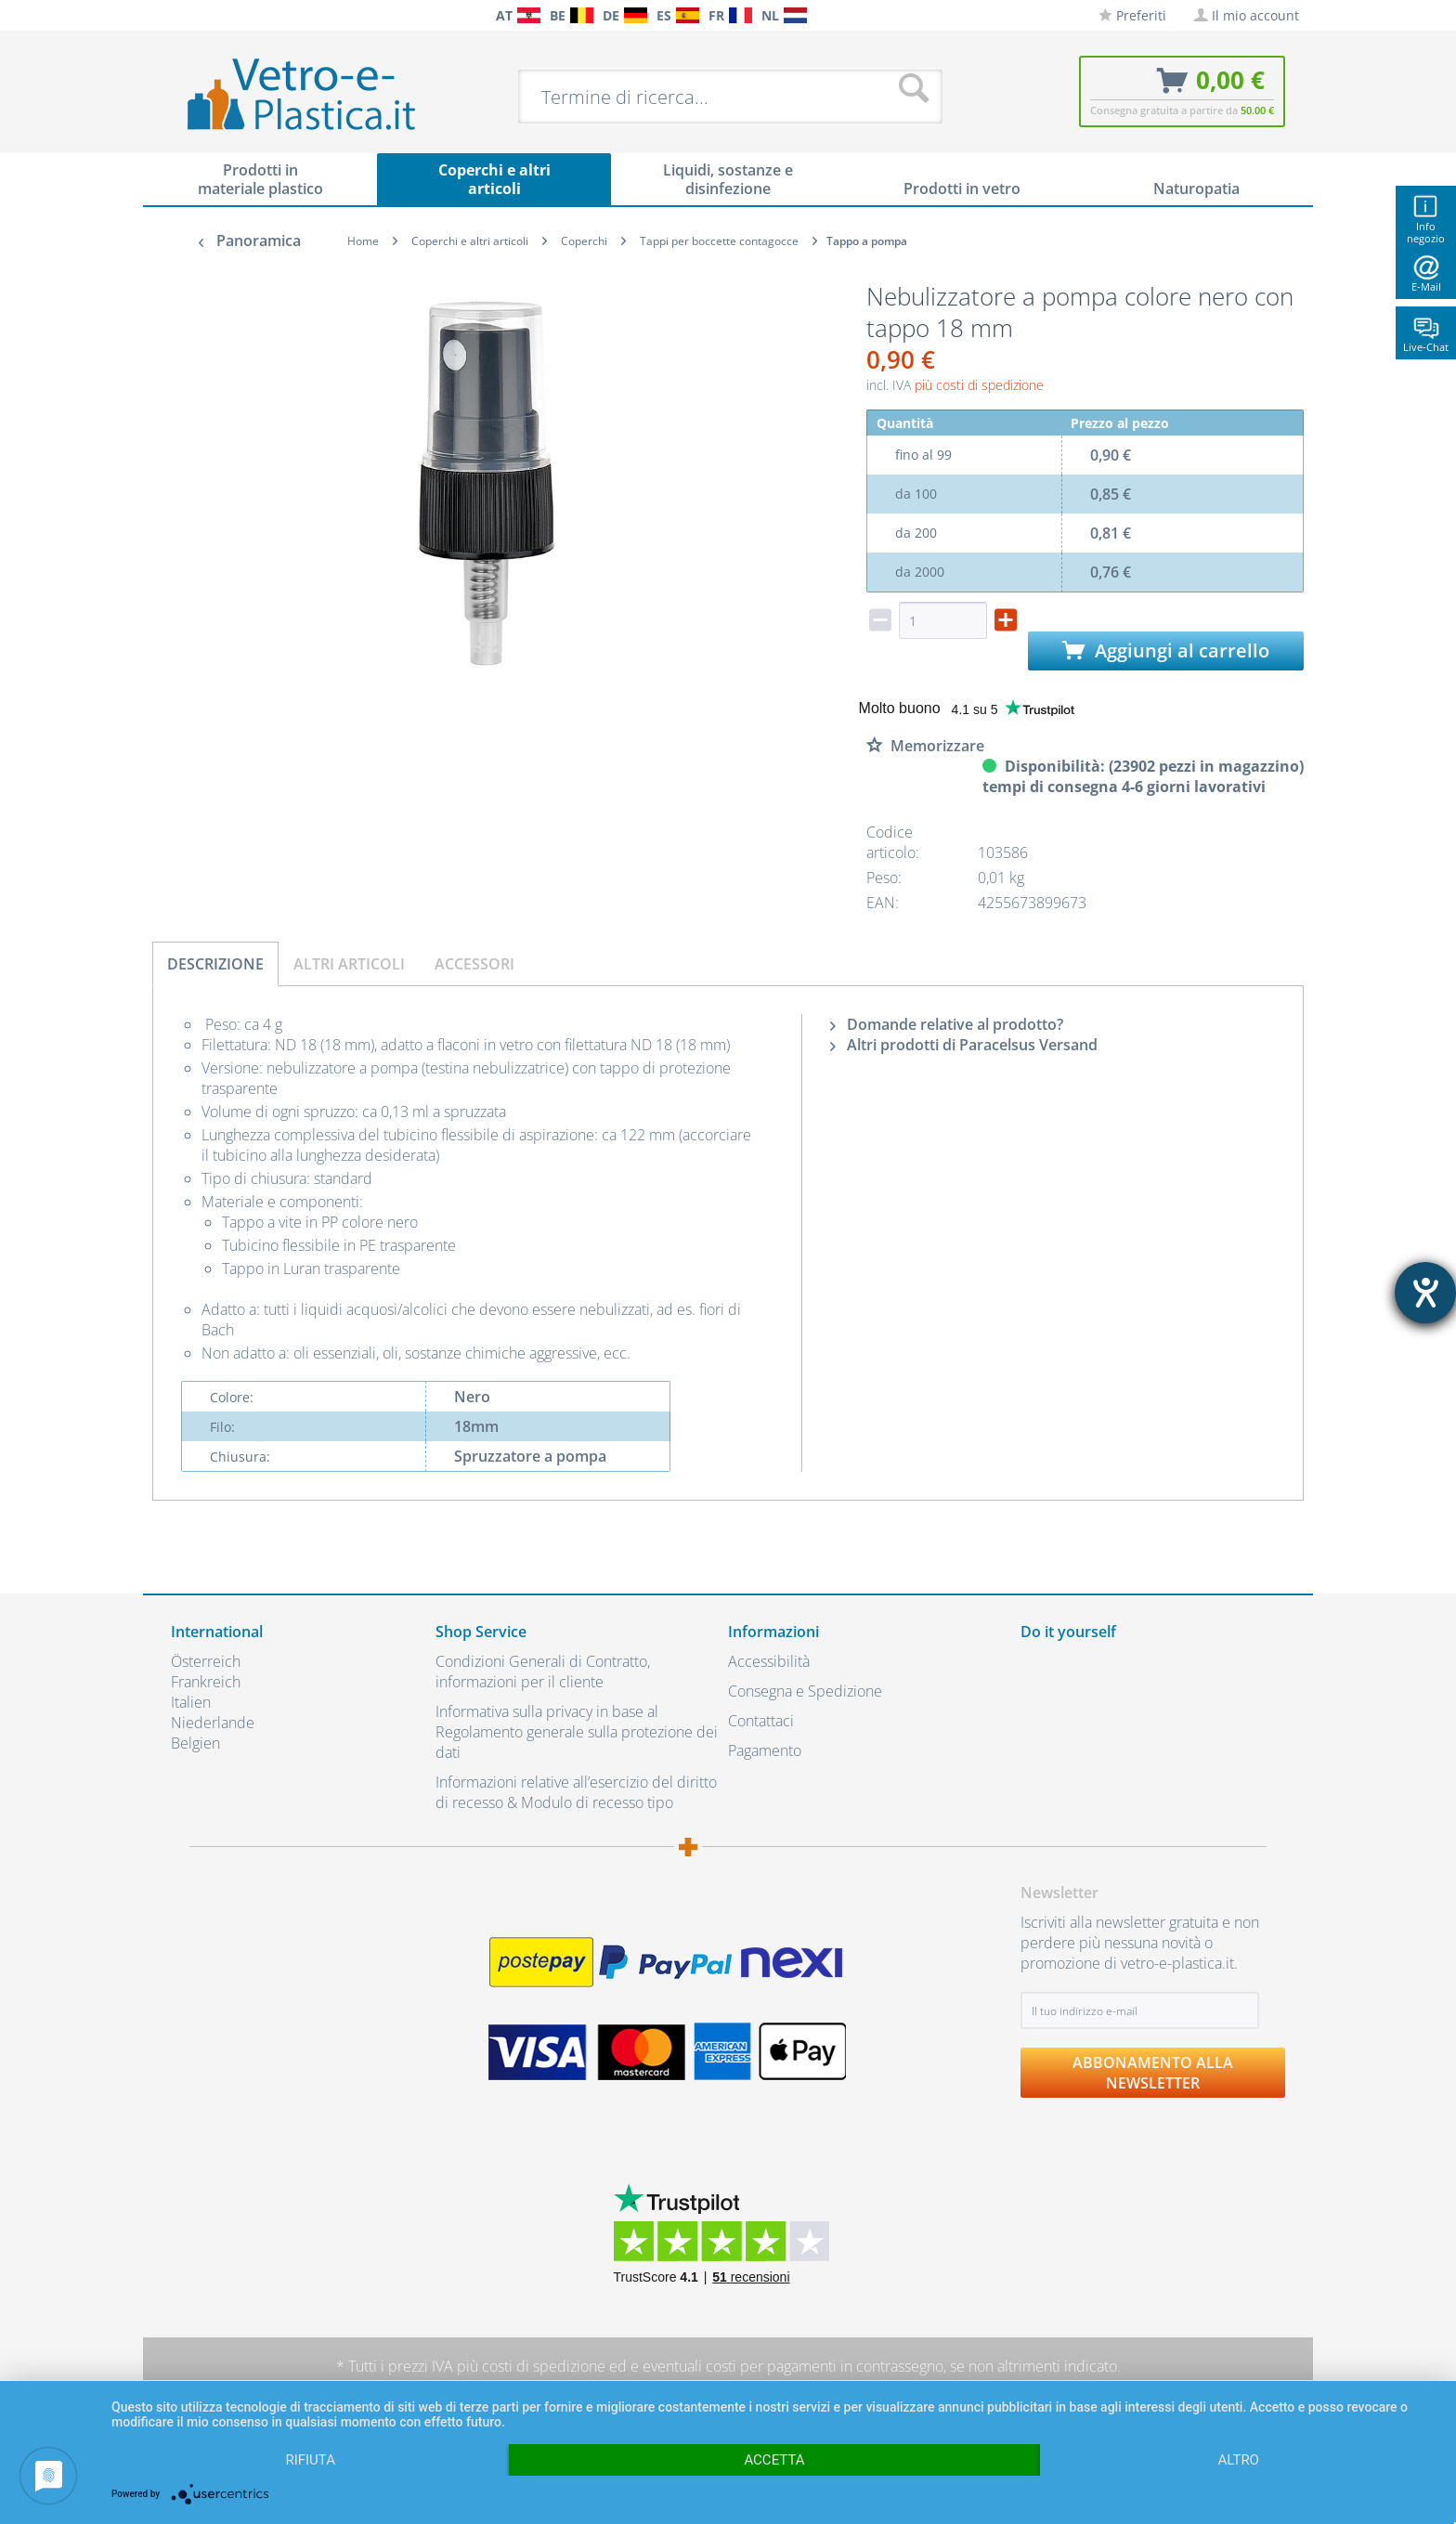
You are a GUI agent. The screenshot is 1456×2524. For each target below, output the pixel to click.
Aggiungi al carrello (1165, 650)
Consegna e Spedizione (805, 1691)
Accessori (474, 964)
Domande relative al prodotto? (946, 1024)
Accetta (774, 2460)
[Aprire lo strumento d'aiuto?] (1425, 1292)
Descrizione (215, 964)
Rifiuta (310, 2460)
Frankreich (205, 1682)
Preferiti (1132, 15)
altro (1238, 2460)
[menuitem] (180, 15)
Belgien (195, 1743)
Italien (191, 1702)
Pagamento (764, 1750)
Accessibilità (769, 1661)
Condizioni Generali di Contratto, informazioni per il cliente (543, 1671)
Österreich (205, 1661)
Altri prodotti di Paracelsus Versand (964, 1044)
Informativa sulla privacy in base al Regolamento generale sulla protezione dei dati (577, 1732)
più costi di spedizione (979, 385)
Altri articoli (349, 964)
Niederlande (212, 1722)
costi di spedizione (543, 2366)
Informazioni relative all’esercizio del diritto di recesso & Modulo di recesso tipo (576, 1792)
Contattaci (761, 1721)
